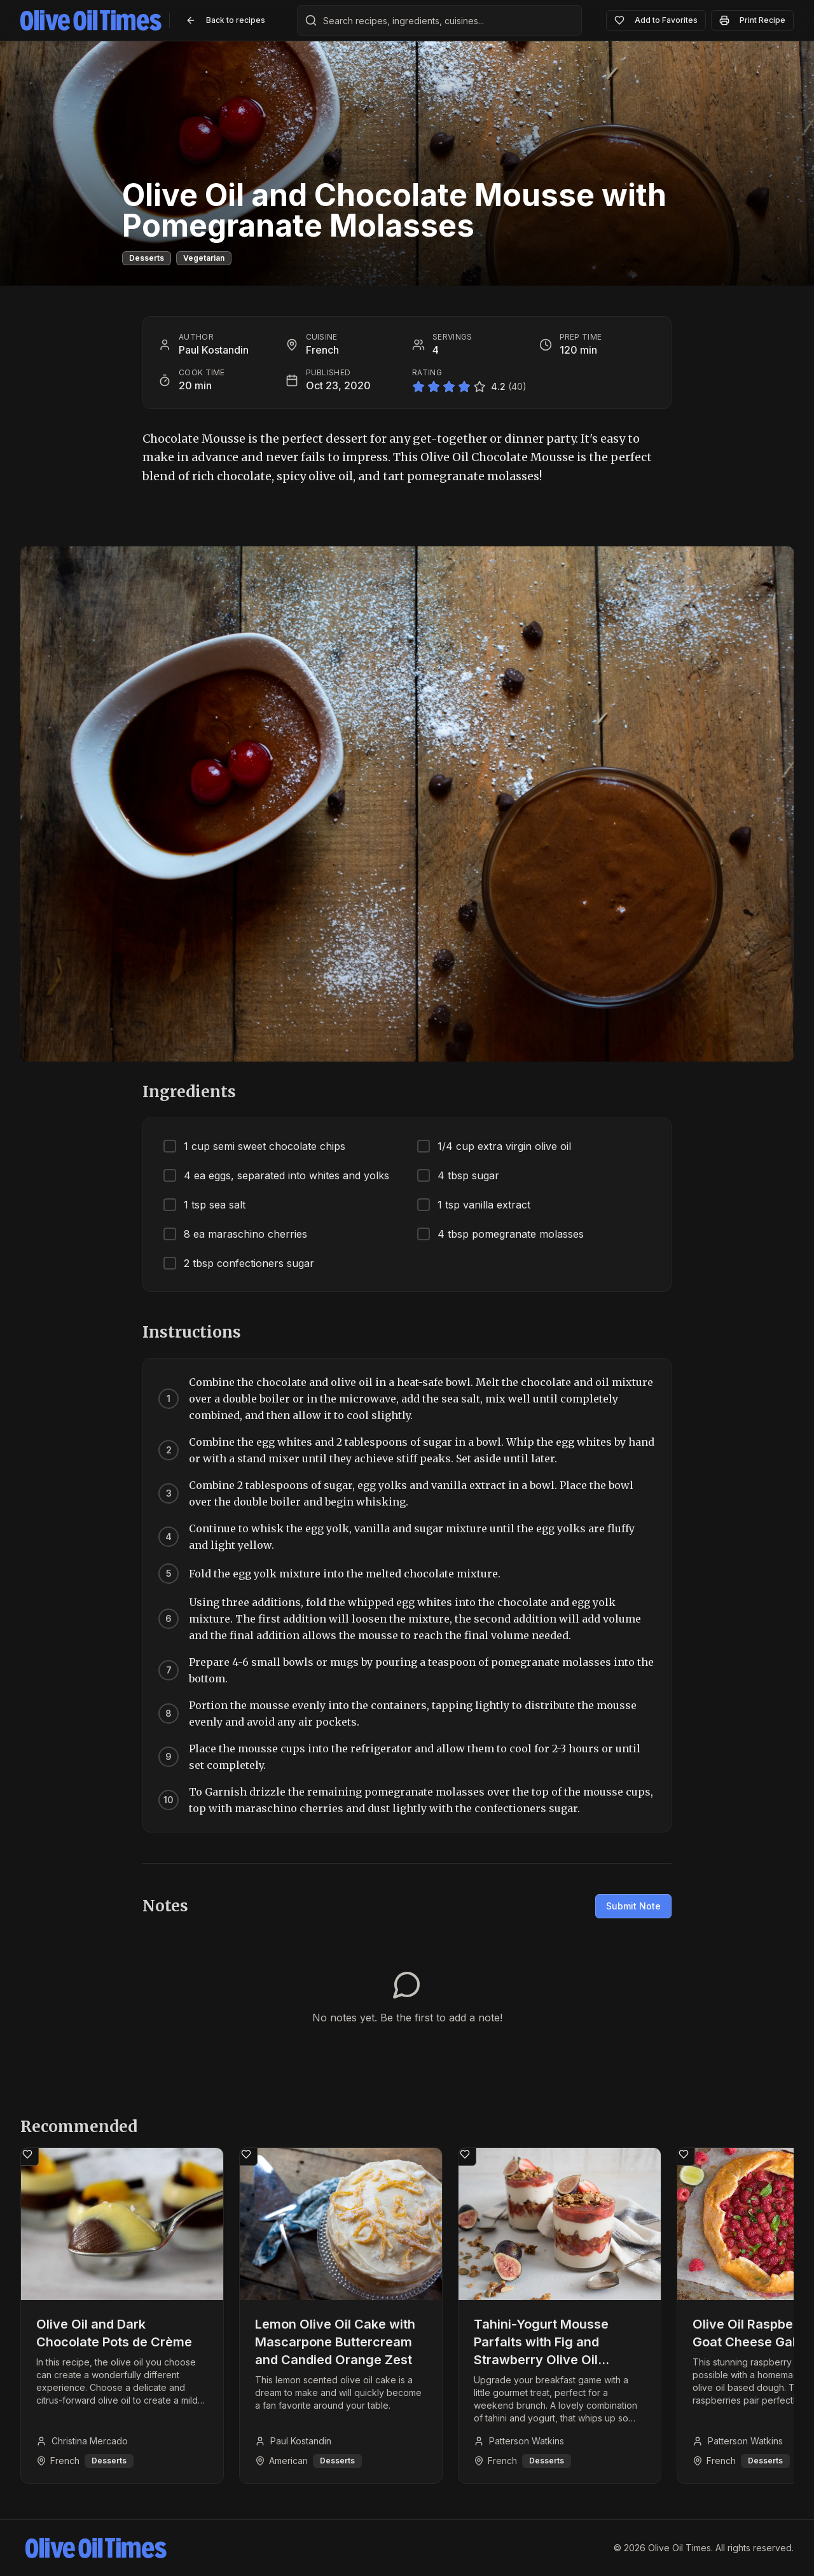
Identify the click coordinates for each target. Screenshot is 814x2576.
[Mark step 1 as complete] (168, 1398)
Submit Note (633, 1906)
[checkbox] (280, 1146)
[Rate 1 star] (418, 386)
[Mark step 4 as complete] (168, 1537)
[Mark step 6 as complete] (168, 1619)
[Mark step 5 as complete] (168, 1573)
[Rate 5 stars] (479, 386)
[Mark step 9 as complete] (168, 1757)
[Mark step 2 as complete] (168, 1450)
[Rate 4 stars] (464, 386)
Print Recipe (752, 20)
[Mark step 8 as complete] (168, 1713)
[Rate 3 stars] (449, 386)
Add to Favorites (656, 20)
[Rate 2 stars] (433, 386)
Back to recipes (225, 20)
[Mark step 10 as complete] (168, 1800)
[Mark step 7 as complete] (168, 1670)
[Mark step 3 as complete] (168, 1493)
